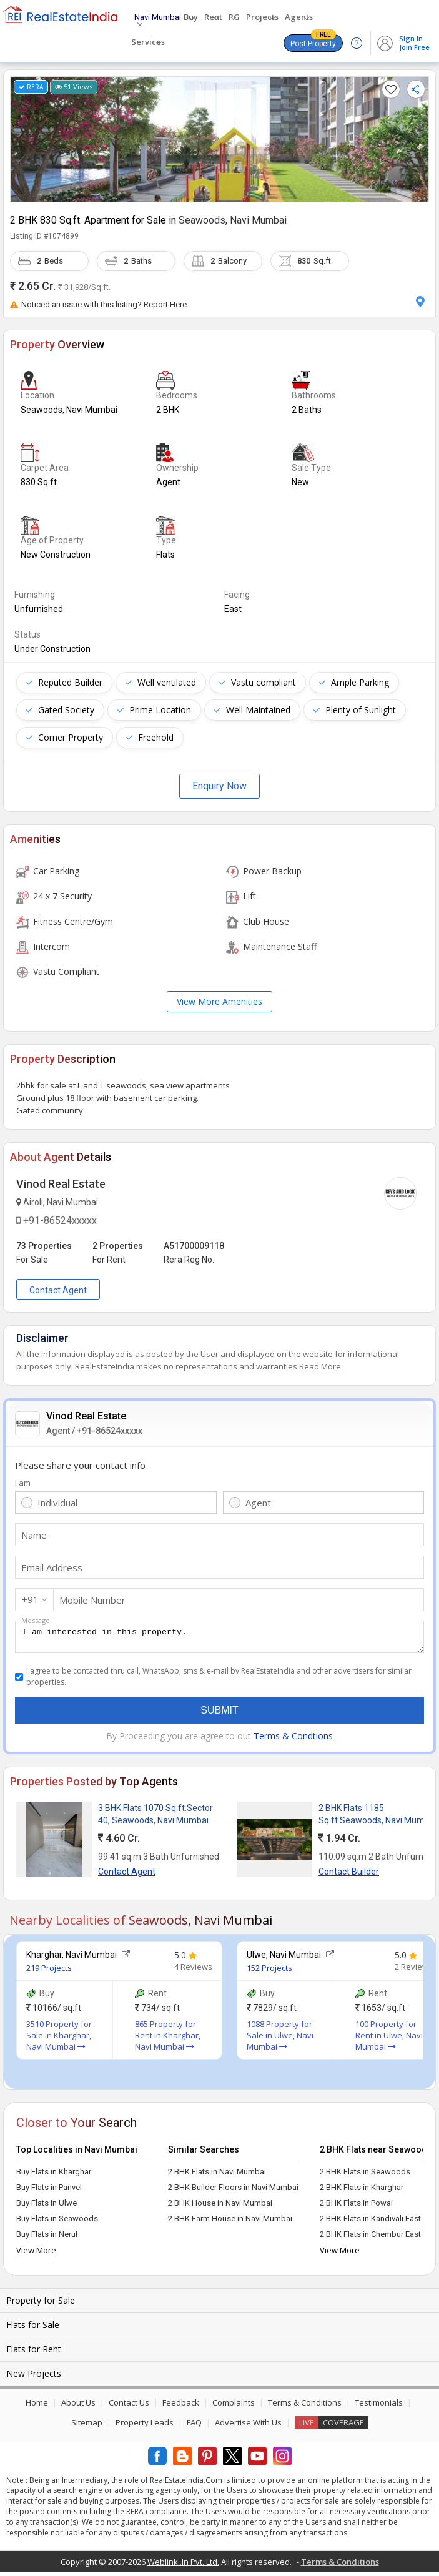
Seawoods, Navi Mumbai (233, 220)
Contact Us (129, 2406)
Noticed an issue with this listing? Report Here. (99, 304)
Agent (258, 1502)
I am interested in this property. (219, 1639)
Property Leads (145, 2426)
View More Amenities (219, 1001)
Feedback (180, 2406)
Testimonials (379, 2406)
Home (37, 2406)
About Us (78, 2406)
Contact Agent (58, 1290)
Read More (320, 1366)
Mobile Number (92, 1600)
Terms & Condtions (293, 1739)
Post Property (313, 41)
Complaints (233, 2406)
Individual (57, 1502)
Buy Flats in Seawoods (57, 2222)
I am (23, 1482)
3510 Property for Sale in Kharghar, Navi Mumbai (59, 2039)
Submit (219, 1714)
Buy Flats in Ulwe (46, 2206)
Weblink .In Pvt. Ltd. (183, 2565)
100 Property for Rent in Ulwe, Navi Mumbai (389, 2039)
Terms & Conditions (305, 2406)
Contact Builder (348, 1875)
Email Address (51, 1567)
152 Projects (269, 1971)
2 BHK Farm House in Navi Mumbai (230, 2222)
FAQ (194, 2426)
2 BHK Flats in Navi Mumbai (217, 2175)
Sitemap (86, 2426)
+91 (30, 1599)
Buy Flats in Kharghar (53, 2175)
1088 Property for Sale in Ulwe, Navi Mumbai (280, 2039)
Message (35, 1620)
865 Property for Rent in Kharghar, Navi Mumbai (167, 2039)
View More (36, 2253)
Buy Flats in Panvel (49, 2191)
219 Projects (49, 1971)
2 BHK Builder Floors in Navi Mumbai (233, 2191)
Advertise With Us (248, 2426)
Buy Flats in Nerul (46, 2238)
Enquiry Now (219, 786)
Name (34, 1535)
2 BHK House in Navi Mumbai (220, 2206)
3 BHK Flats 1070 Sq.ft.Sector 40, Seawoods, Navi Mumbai (155, 1818)
